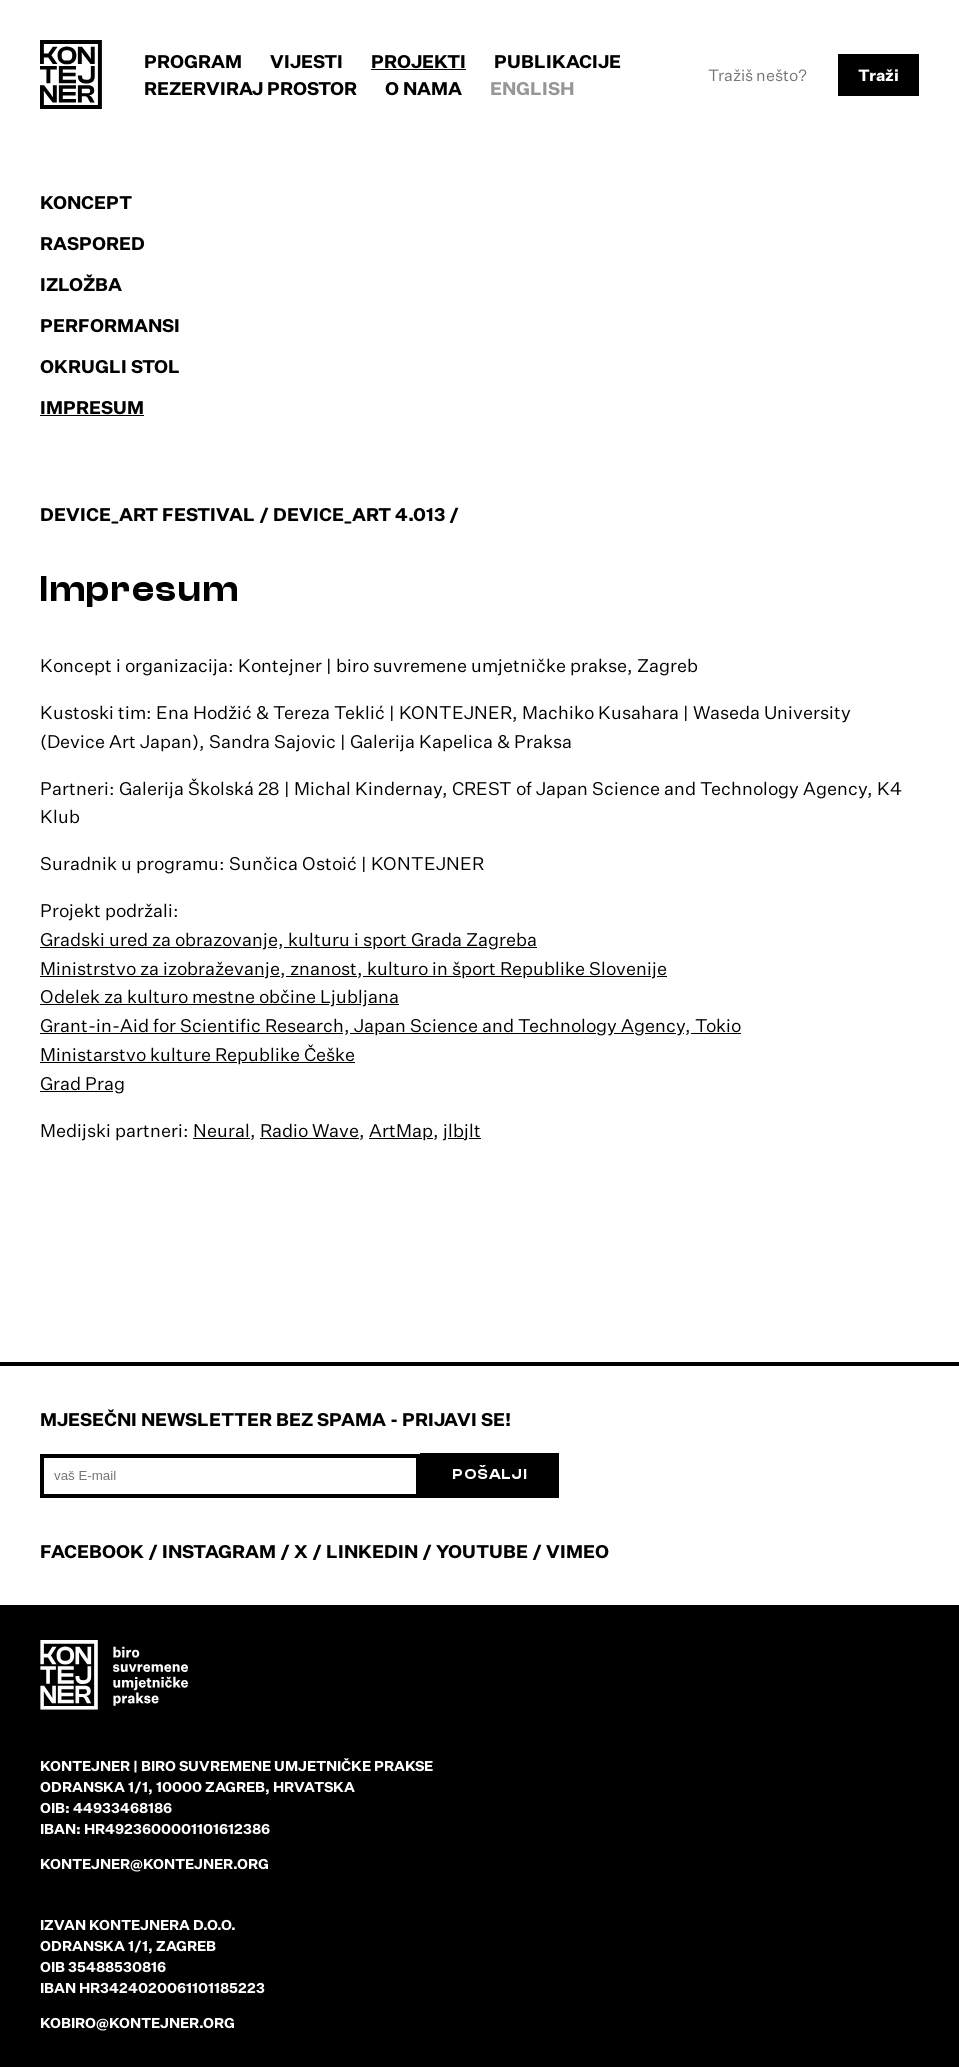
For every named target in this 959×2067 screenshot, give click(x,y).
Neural (221, 1130)
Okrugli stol (110, 366)
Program (193, 61)
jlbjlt (462, 1130)
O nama (423, 88)
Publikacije (557, 61)
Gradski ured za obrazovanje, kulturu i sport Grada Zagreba (288, 939)
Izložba (81, 284)
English (532, 88)
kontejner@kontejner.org (154, 1863)
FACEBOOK (92, 1551)
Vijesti (306, 61)
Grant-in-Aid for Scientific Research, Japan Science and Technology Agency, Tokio (390, 1025)
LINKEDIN (372, 1551)
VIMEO (577, 1551)
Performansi (110, 325)
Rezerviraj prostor (250, 88)
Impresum (92, 407)
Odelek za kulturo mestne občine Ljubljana (219, 996)
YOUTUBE (482, 1551)
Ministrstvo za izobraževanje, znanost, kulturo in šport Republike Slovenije (353, 968)
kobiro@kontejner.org (137, 2022)
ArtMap (401, 1130)
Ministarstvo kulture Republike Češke (197, 1054)
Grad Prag (82, 1083)
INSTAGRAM (219, 1551)
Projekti (418, 61)
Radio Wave (309, 1130)
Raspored (92, 243)
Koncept (86, 202)
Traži (878, 75)
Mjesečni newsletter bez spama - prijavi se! (275, 1419)
